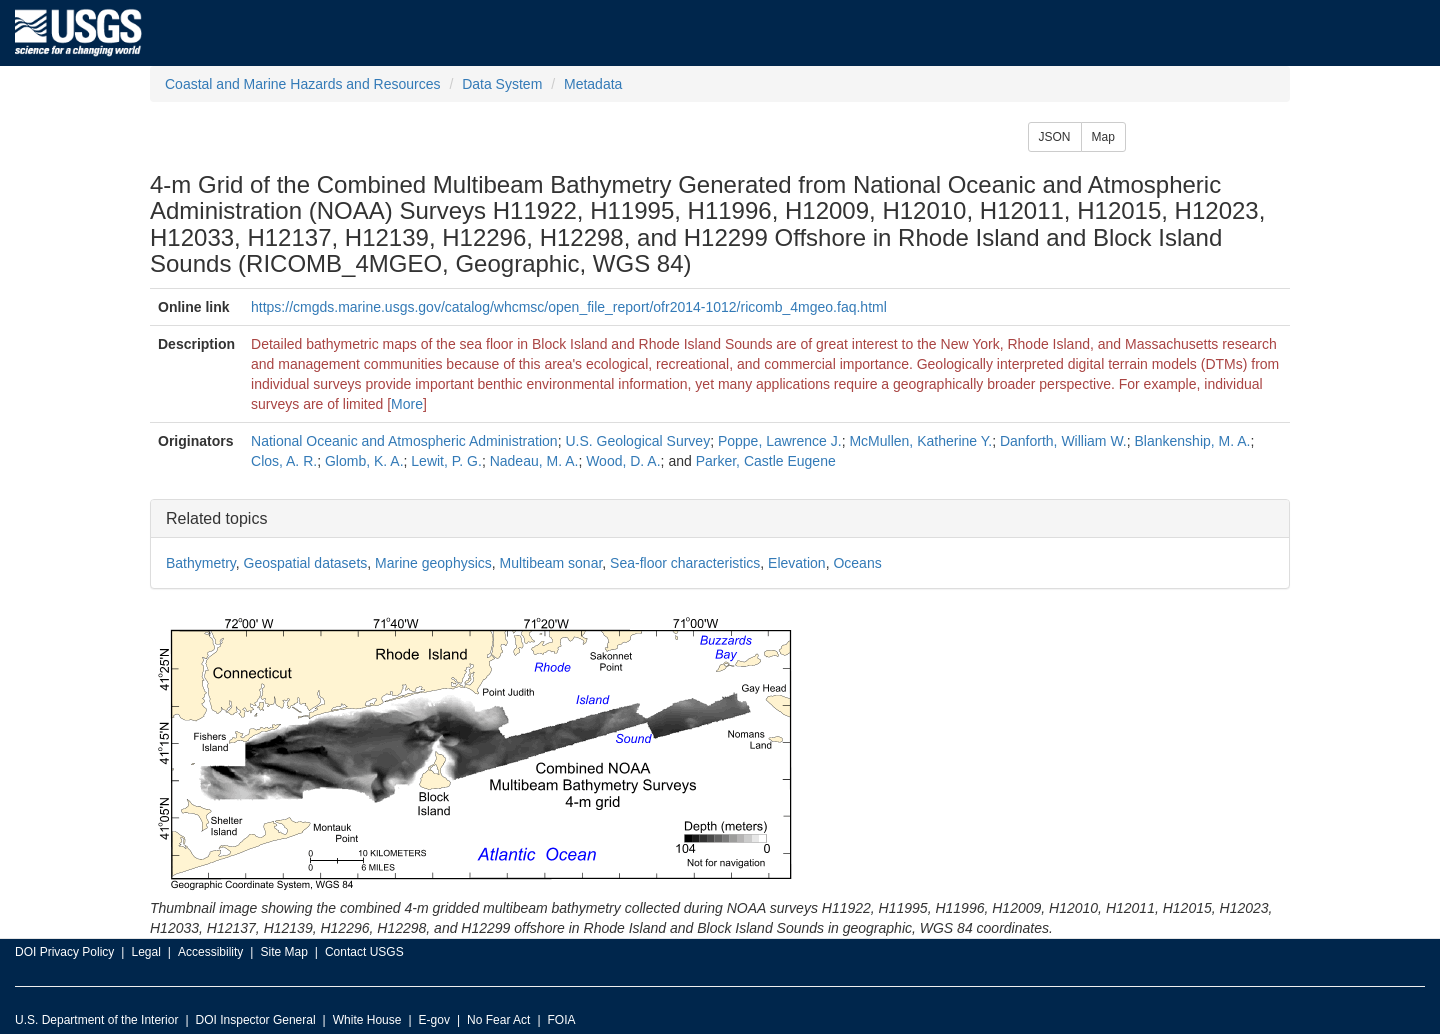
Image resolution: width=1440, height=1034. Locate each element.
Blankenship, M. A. (1193, 441)
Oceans (857, 563)
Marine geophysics (433, 563)
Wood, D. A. (623, 461)
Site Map (283, 952)
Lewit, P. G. (446, 461)
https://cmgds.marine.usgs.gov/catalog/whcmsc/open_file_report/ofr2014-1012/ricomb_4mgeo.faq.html (569, 307)
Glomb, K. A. (364, 461)
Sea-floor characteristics (685, 563)
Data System (502, 84)
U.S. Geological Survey (637, 441)
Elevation (797, 563)
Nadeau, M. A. (534, 461)
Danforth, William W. (1063, 441)
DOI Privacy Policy (64, 952)
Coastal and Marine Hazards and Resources (302, 84)
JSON (1055, 137)
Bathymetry (201, 563)
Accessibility (210, 952)
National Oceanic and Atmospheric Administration (404, 441)
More (407, 404)
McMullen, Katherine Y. (920, 441)
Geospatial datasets (306, 563)
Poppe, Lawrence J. (780, 441)
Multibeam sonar (551, 563)
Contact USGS (364, 952)
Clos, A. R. (284, 461)
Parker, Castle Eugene (766, 461)
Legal (145, 952)
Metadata (593, 84)
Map (1103, 137)
